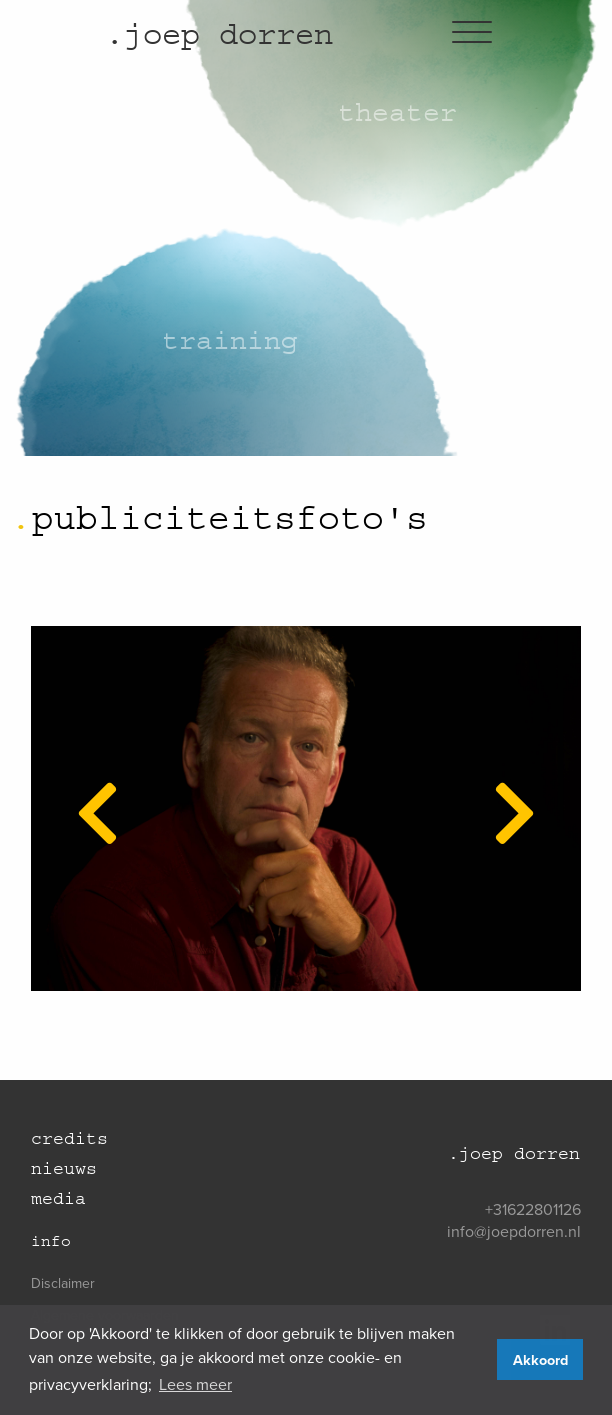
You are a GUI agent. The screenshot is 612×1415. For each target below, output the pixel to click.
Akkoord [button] (540, 1359)
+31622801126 (533, 1209)
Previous (85, 787)
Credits (69, 1139)
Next (502, 787)
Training (230, 340)
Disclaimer (63, 1283)
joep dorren (219, 34)
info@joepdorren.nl (514, 1231)
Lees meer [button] (195, 1384)
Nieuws (64, 1169)
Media (58, 1199)
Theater (397, 112)
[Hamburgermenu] (472, 34)
